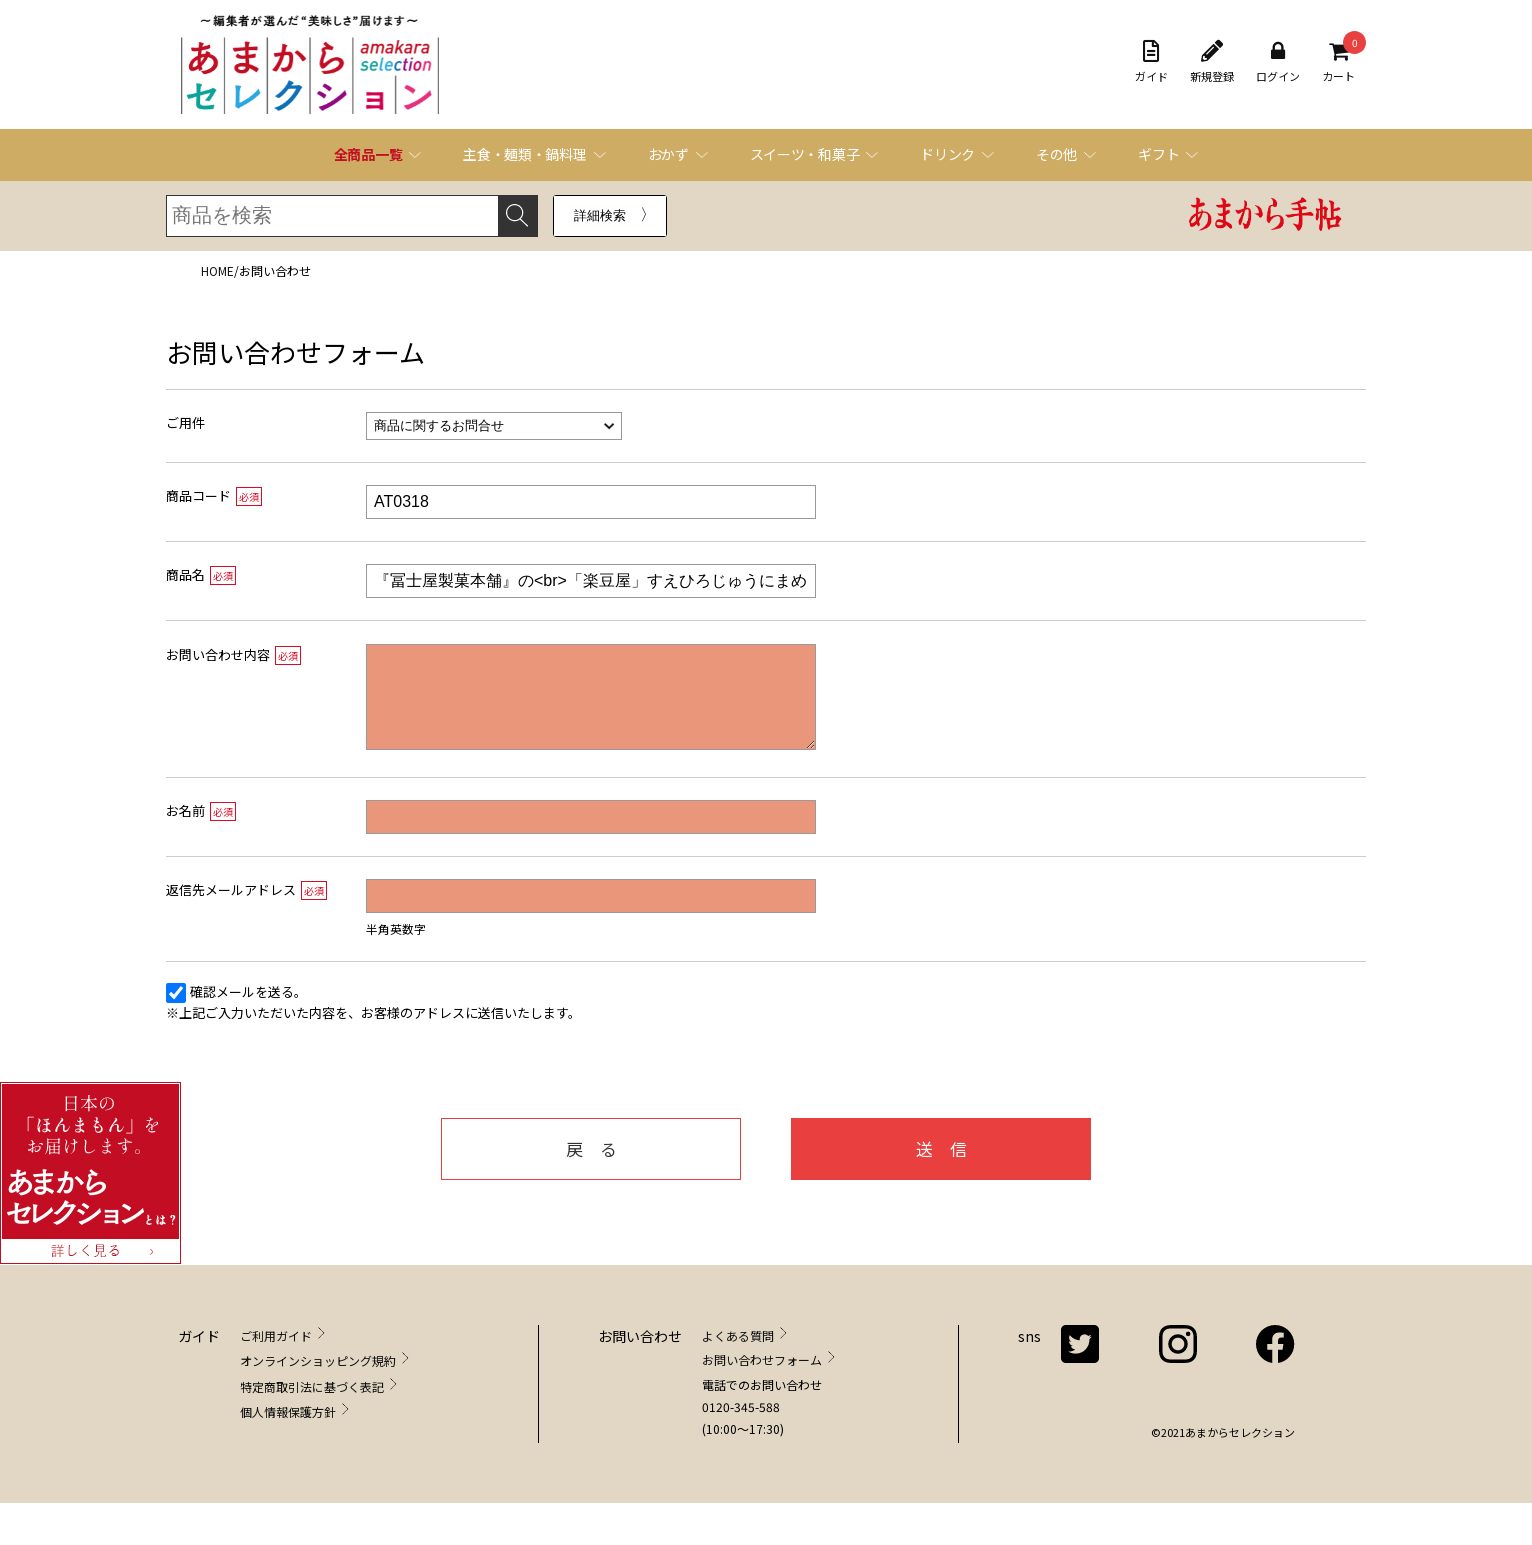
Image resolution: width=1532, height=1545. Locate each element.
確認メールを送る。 (248, 1011)
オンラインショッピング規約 (318, 1380)
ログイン (1278, 62)
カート (1338, 62)
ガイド (1151, 62)
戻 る (591, 1168)
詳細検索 (600, 215)
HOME (217, 270)
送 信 (941, 1168)
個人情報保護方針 (288, 1431)
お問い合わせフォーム (762, 1379)
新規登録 (1212, 62)
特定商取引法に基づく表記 (312, 1406)
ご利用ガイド (276, 1355)
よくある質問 (738, 1355)
